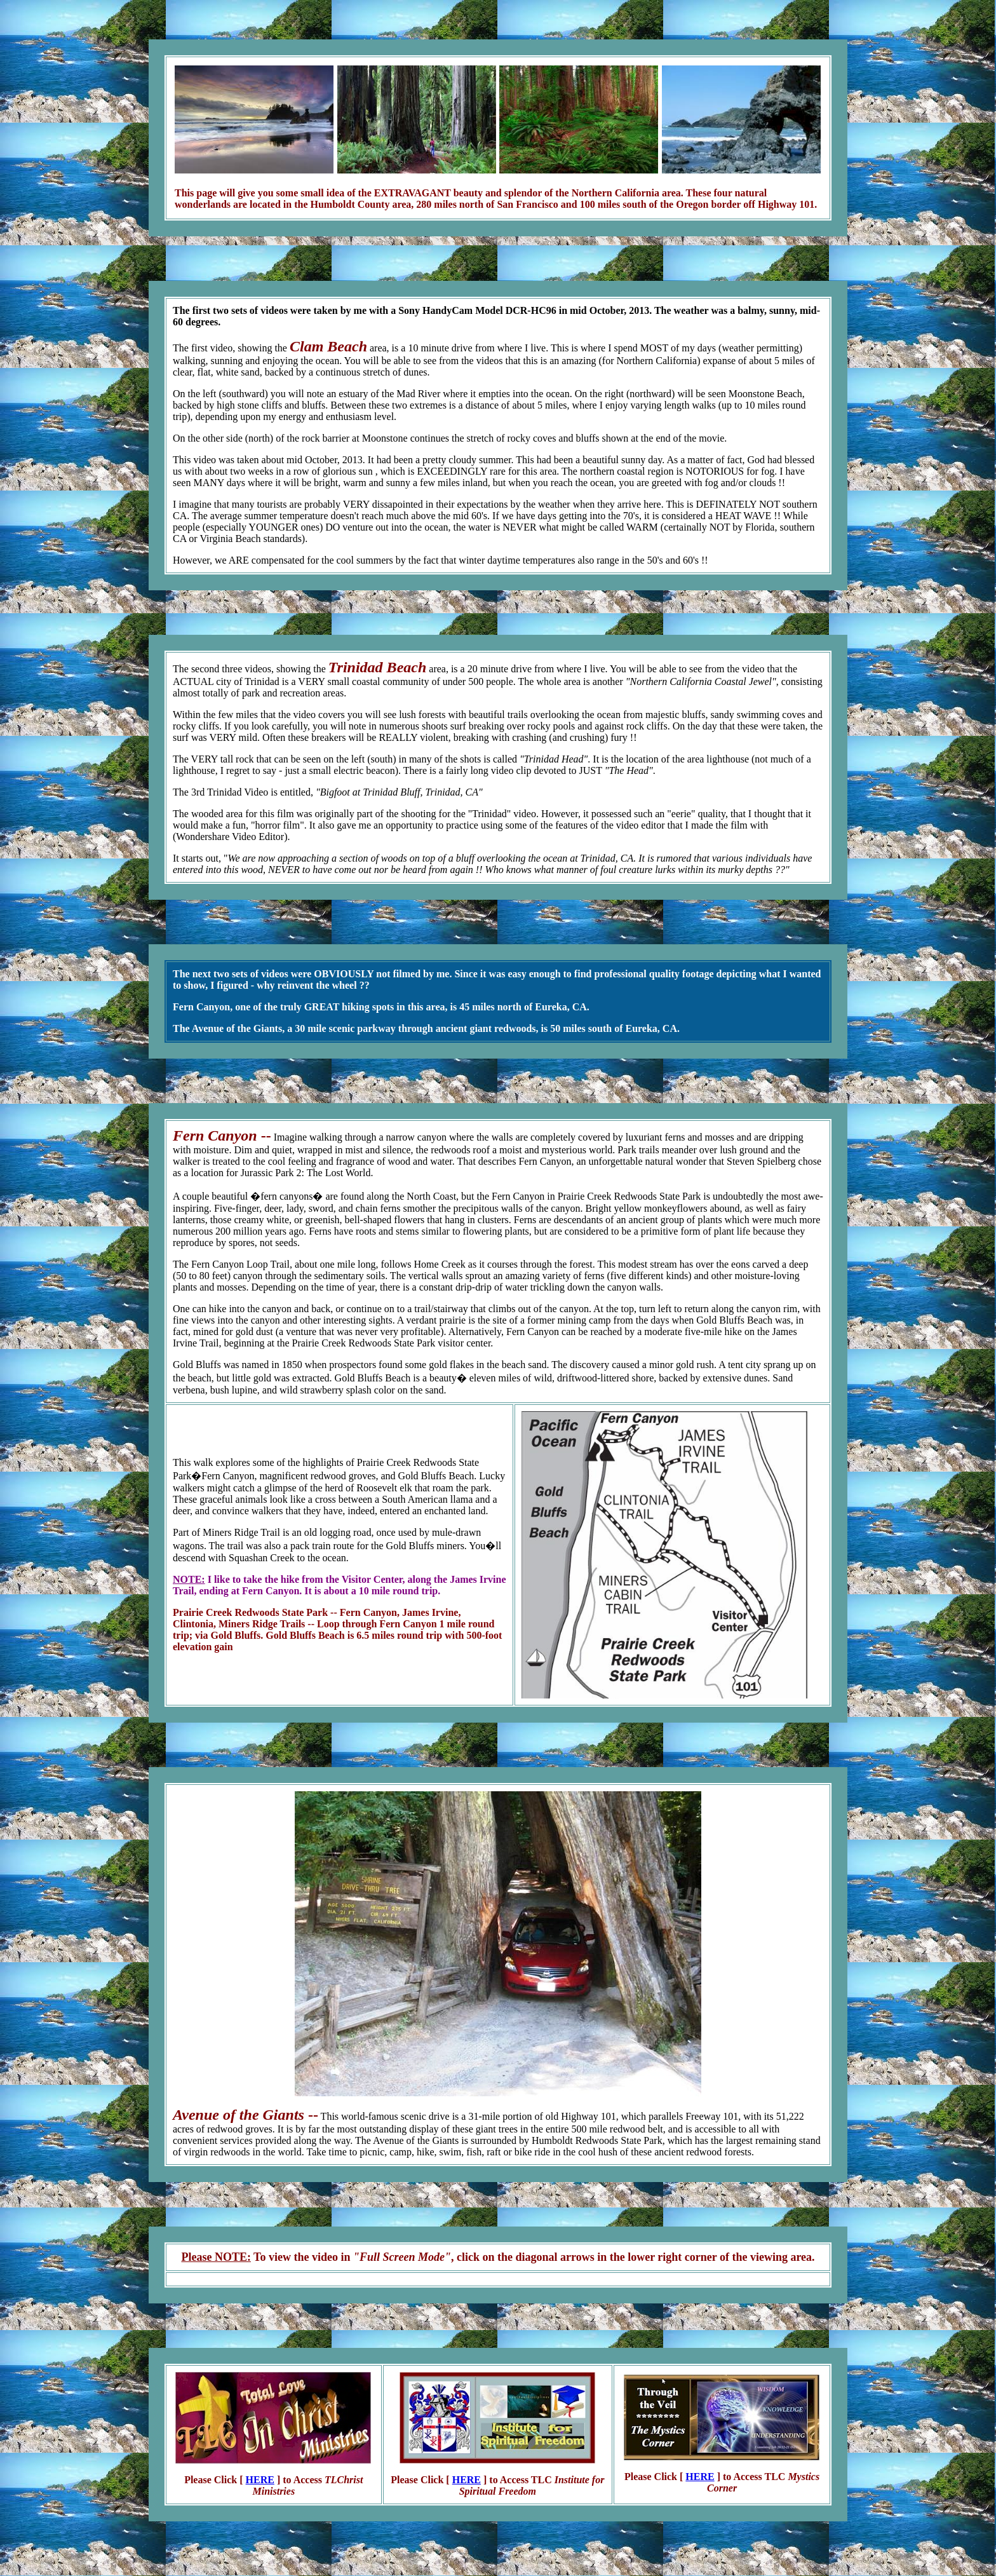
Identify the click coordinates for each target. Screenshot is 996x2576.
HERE (260, 2479)
